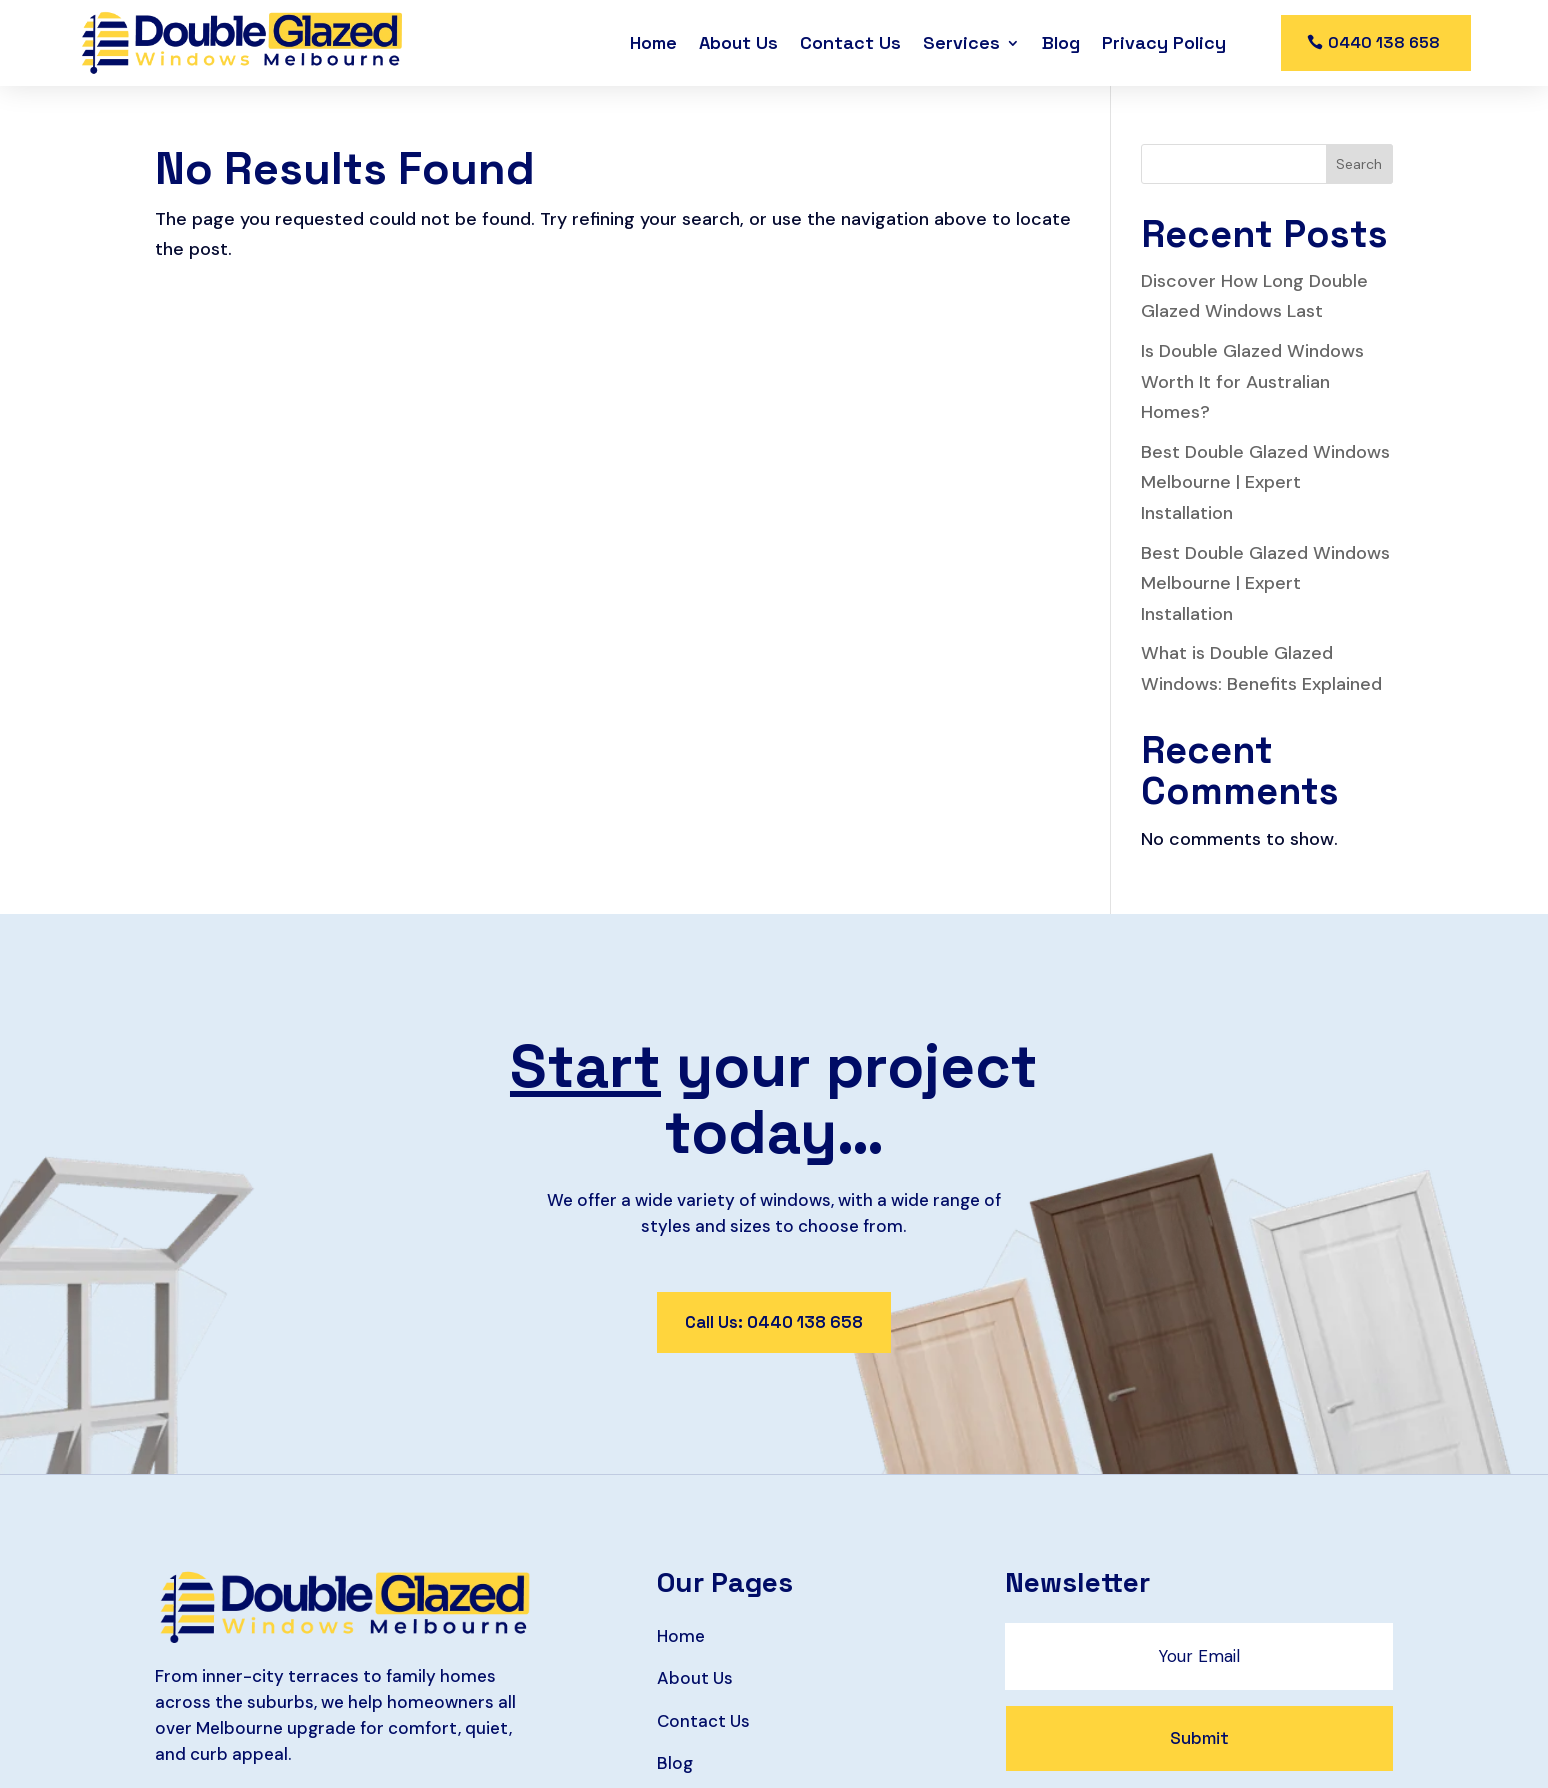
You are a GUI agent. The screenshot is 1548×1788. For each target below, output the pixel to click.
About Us (738, 42)
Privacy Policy (1164, 42)
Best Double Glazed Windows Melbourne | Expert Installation (1265, 482)
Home (653, 42)
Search (1359, 164)
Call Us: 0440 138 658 (774, 1322)
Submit (1199, 1738)
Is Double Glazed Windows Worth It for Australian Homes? (1252, 381)
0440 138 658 (1384, 42)
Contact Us (850, 42)
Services (961, 42)
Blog (1061, 42)
